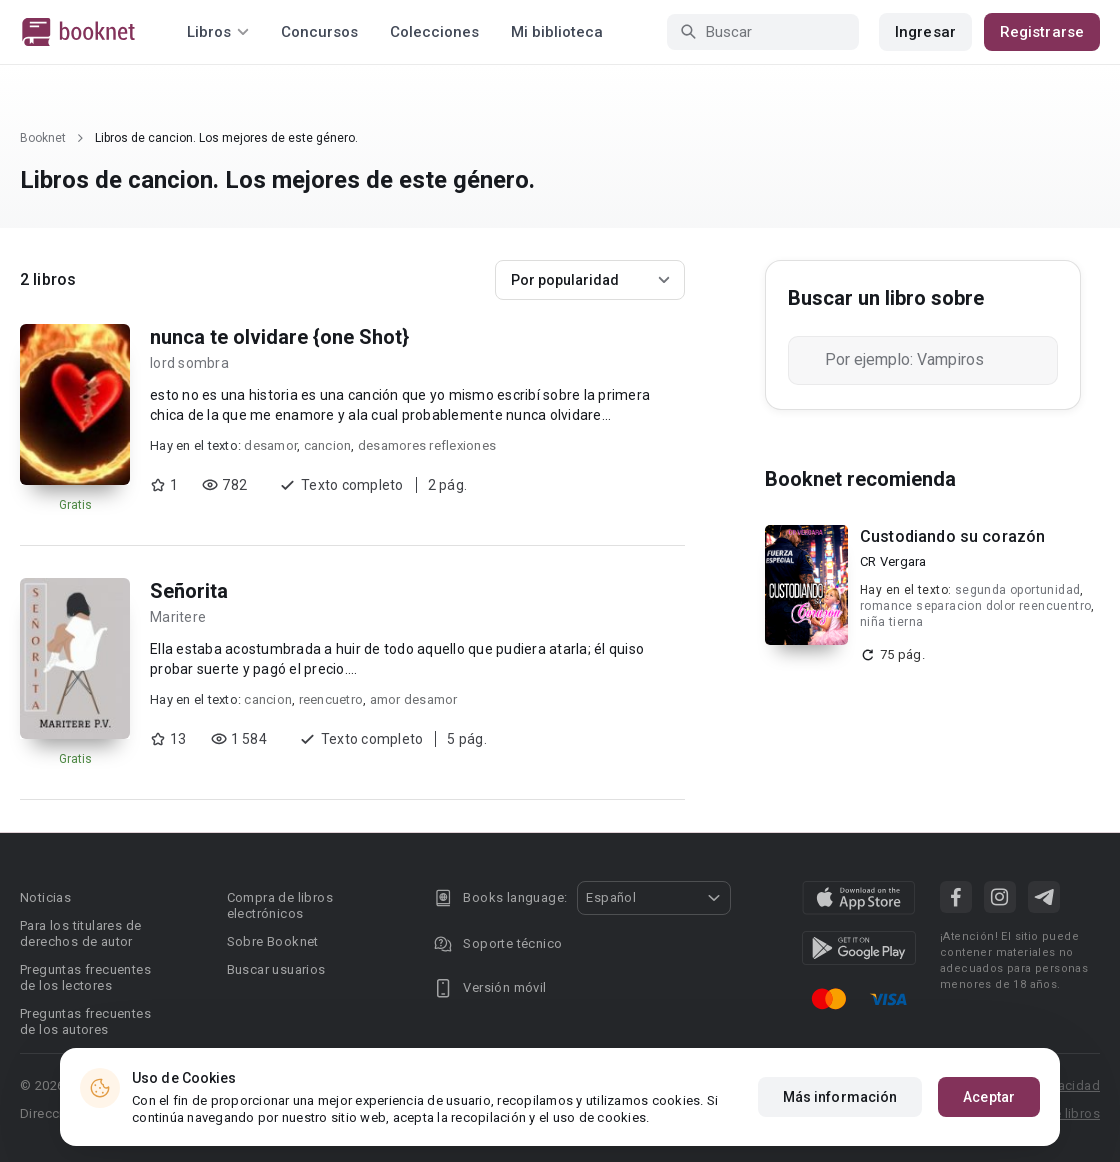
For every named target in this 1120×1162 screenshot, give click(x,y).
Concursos (319, 32)
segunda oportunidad (1018, 590)
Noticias (45, 897)
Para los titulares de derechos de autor (80, 933)
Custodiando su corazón (952, 536)
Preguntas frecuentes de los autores (85, 1021)
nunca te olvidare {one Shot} (279, 337)
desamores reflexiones (427, 445)
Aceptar (989, 1097)
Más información (840, 1097)
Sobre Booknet (273, 941)
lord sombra (189, 363)
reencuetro (331, 699)
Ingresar (925, 32)
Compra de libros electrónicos (280, 905)
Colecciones (434, 32)
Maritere (178, 617)
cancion (328, 445)
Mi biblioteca (557, 32)
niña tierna (891, 622)
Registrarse (1042, 32)
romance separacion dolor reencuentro (975, 606)
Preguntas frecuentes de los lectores (85, 977)
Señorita (189, 591)
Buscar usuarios (276, 969)
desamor (270, 445)
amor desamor (414, 699)
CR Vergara (893, 561)
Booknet (43, 138)
